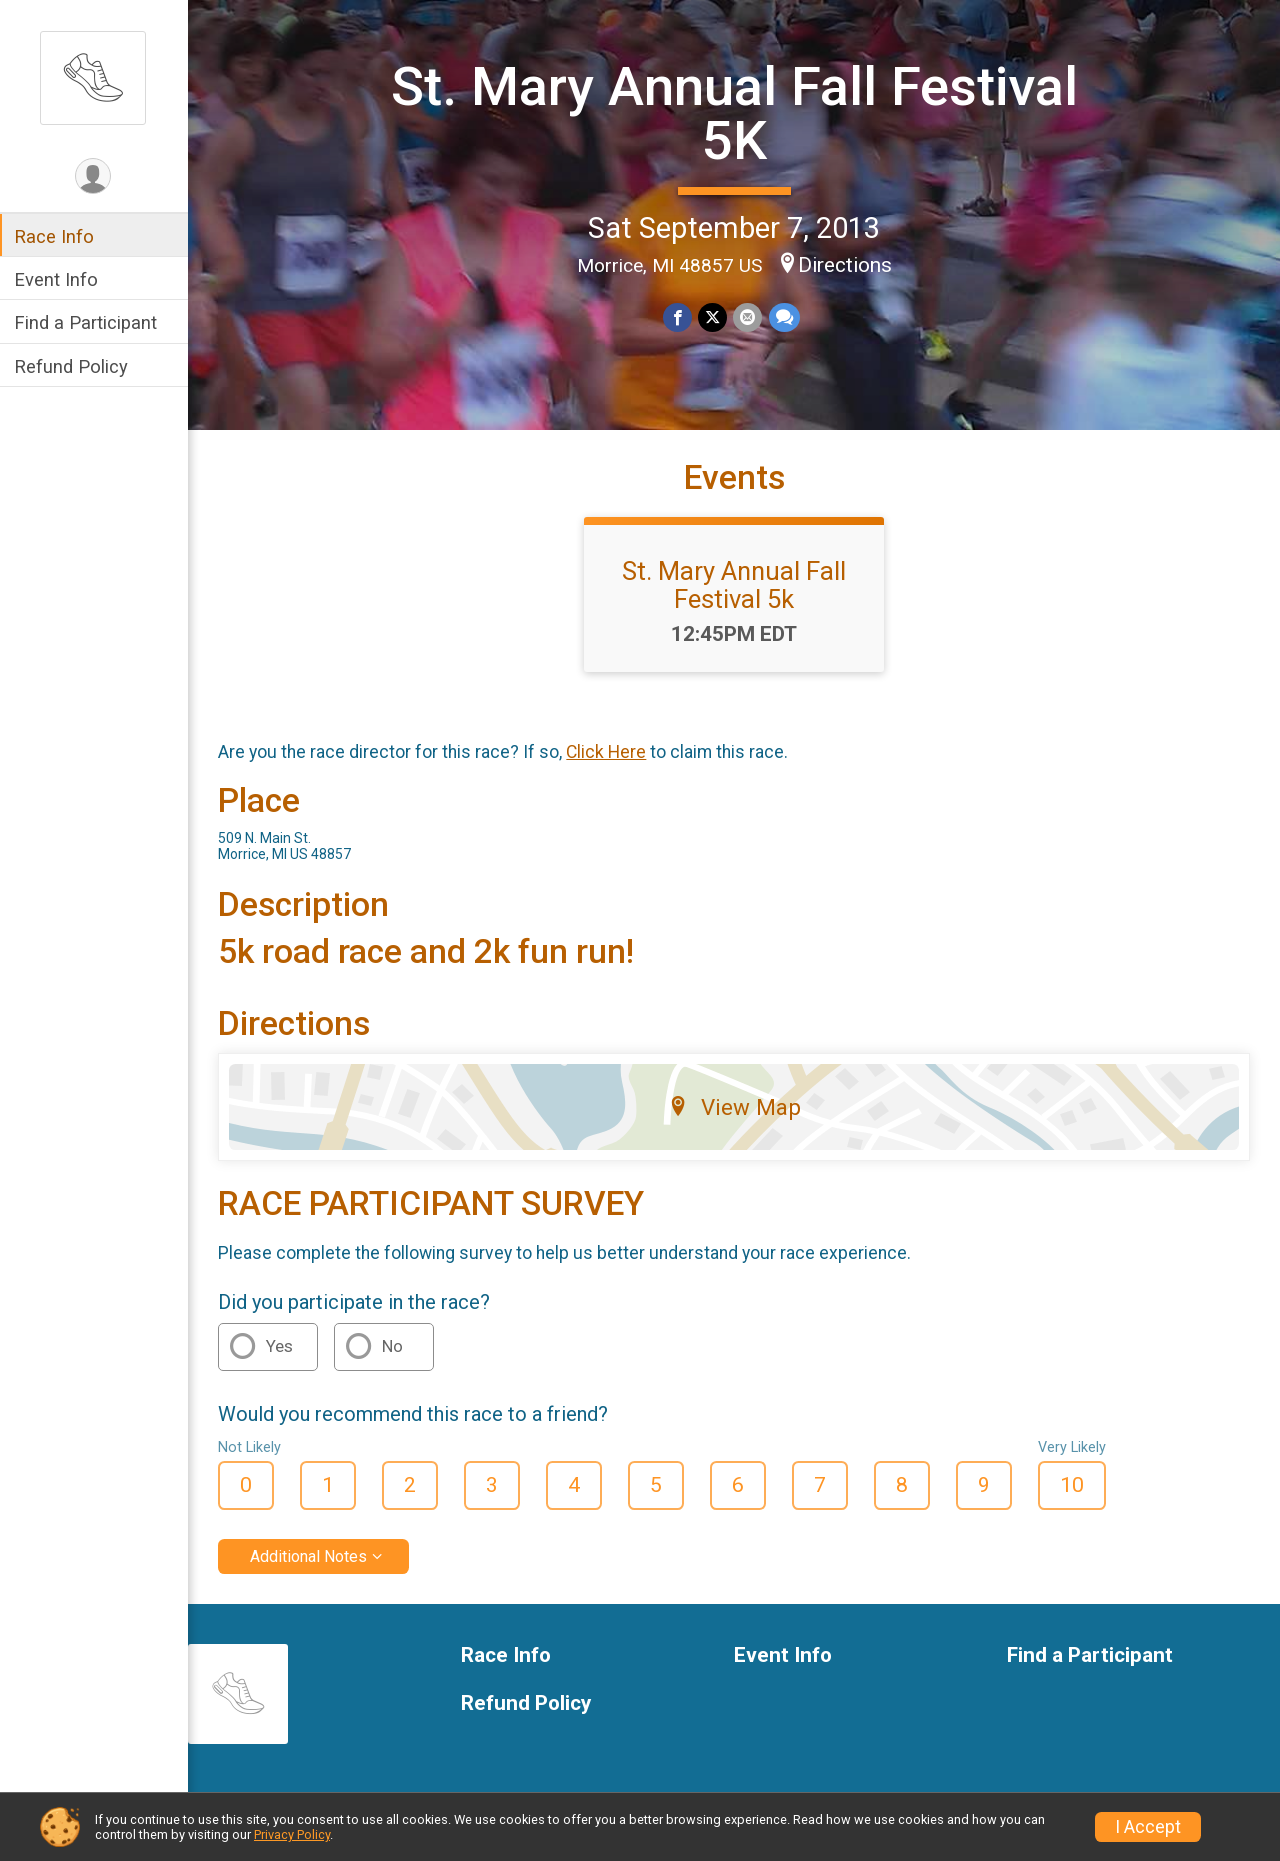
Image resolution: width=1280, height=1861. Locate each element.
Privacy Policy (292, 1834)
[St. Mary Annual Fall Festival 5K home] (95, 77)
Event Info (58, 279)
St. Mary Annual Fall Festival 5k (735, 585)
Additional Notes (310, 1556)
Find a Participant (87, 322)
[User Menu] (95, 176)
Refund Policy (73, 366)
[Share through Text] (784, 317)
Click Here (608, 752)
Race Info (56, 236)
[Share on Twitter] (713, 317)
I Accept (1148, 1827)
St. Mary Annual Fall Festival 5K (735, 113)
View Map (735, 1107)
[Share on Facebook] (678, 317)
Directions (846, 265)
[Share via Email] (748, 317)
